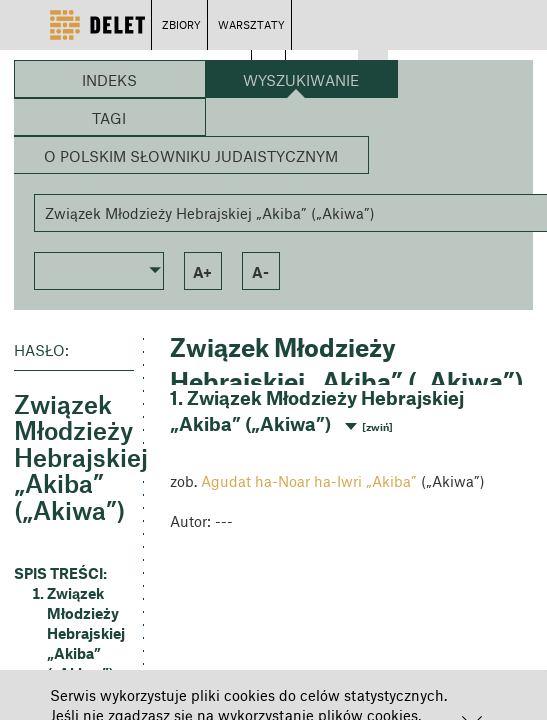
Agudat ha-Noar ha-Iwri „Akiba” (309, 481)
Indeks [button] (109, 80)
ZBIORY (181, 24)
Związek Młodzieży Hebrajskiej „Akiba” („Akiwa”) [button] (86, 633)
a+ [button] (202, 272)
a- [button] (260, 272)
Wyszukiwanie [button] (301, 80)
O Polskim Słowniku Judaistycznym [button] (191, 156)
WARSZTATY (251, 24)
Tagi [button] (109, 118)
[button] (99, 269)
